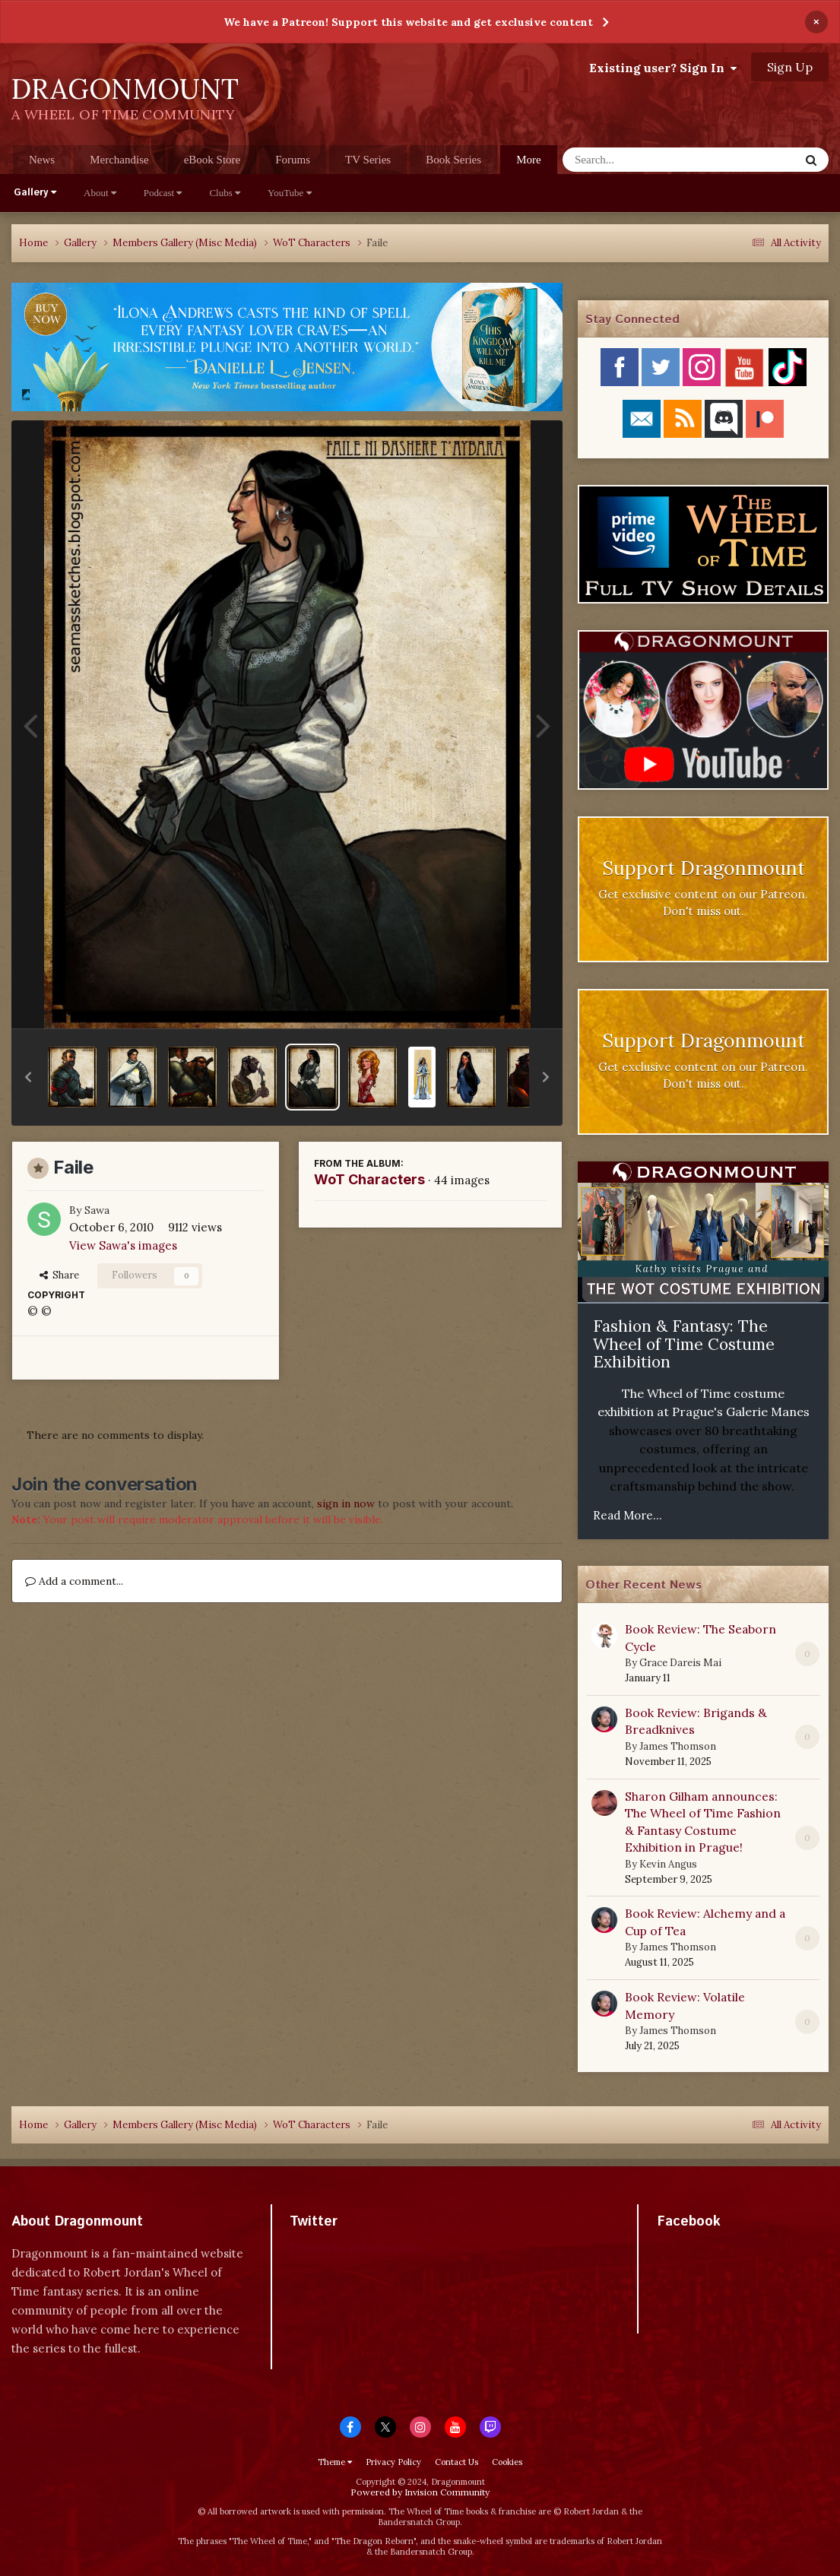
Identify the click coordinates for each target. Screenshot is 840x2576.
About (100, 192)
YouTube (290, 192)
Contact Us (456, 2462)
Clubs (224, 192)
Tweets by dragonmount (357, 2248)
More (528, 160)
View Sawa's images (123, 1245)
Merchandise (119, 160)
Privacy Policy (393, 2462)
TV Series (368, 160)
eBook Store (212, 160)
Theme (335, 2462)
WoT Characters (369, 1179)
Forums (292, 160)
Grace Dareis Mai (680, 1662)
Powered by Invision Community (420, 2492)
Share (59, 1275)
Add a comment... (74, 1581)
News (42, 160)
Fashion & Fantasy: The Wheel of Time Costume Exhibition (684, 1344)
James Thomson (677, 1746)
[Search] (641, 159)
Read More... (627, 1515)
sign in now (346, 1503)
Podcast (163, 192)
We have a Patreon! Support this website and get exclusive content (408, 22)
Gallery (35, 192)
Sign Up (790, 66)
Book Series (453, 160)
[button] (28, 1077)
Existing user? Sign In (663, 67)
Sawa (96, 1210)
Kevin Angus (668, 1864)
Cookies (507, 2462)
